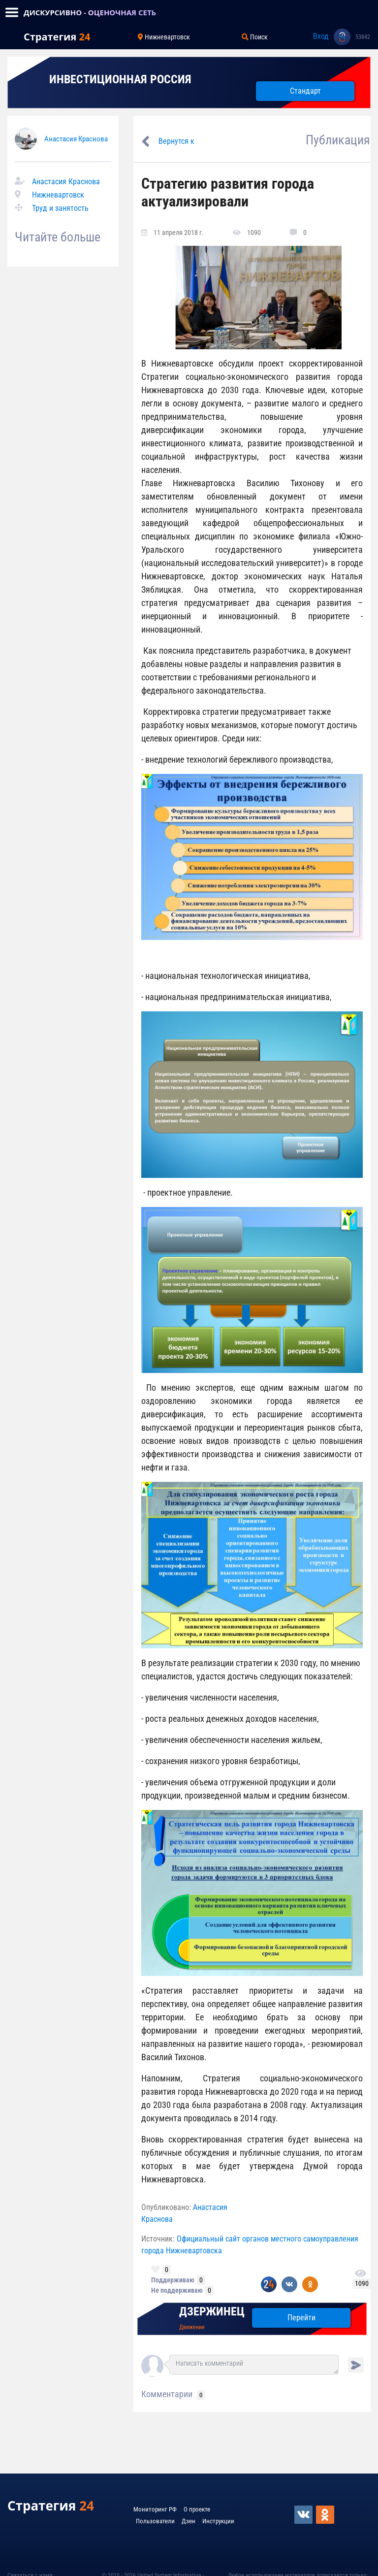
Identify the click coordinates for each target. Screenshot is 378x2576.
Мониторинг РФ (155, 2509)
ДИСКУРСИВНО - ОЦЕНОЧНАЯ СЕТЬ (90, 12)
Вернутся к (176, 141)
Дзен (188, 2521)
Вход (321, 36)
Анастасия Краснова (76, 138)
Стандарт (305, 91)
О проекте (197, 2509)
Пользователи (155, 2521)
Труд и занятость (60, 208)
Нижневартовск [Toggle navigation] (164, 37)
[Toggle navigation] (12, 12)
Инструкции (218, 2521)
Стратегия (57, 36)
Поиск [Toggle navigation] (255, 37)
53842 (362, 36)
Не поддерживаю (177, 2290)
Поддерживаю (172, 2280)
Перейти (301, 2317)
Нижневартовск (58, 195)
